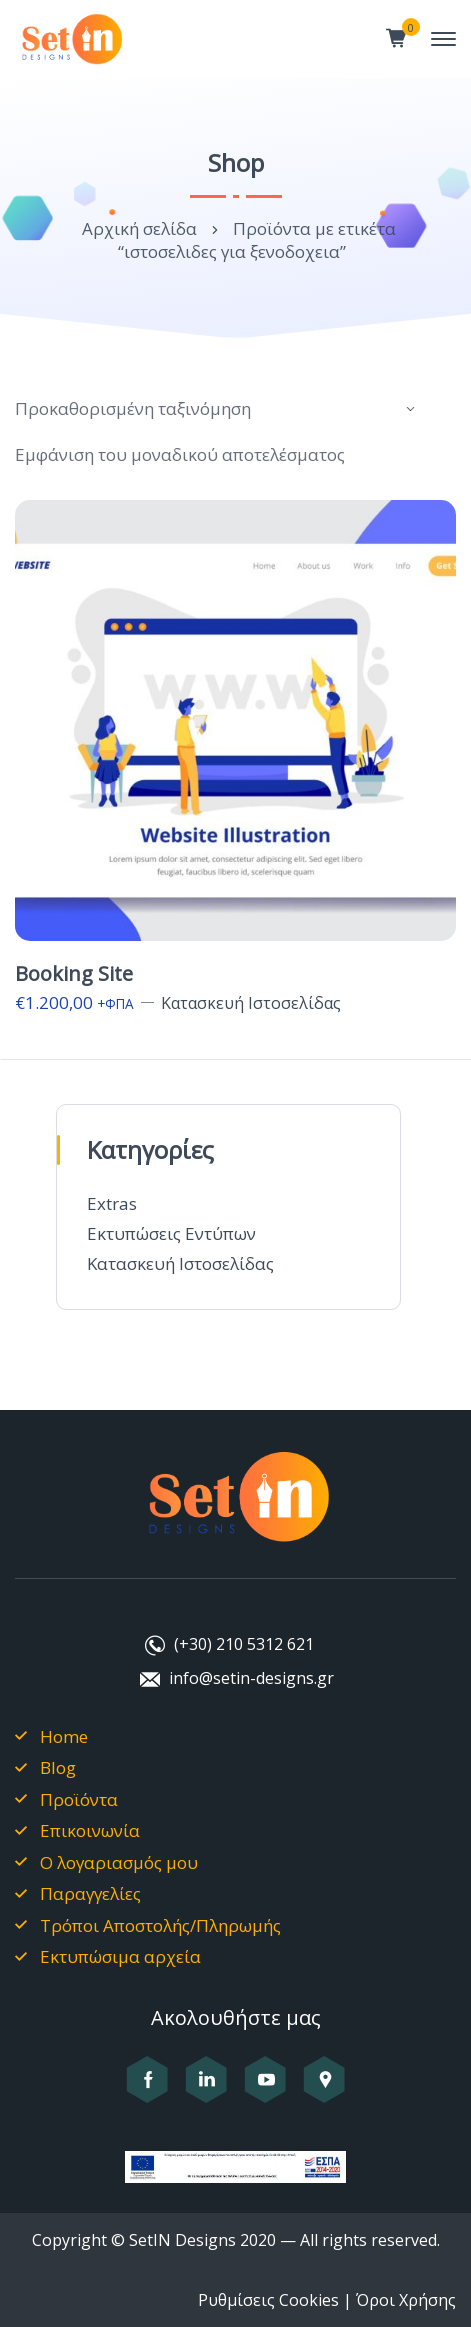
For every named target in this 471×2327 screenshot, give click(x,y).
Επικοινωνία (90, 1830)
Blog (58, 1767)
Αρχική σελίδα (139, 228)
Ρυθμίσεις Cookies (268, 2300)
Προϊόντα (79, 1799)
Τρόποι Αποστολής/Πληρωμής (160, 1925)
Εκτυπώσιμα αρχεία (120, 1956)
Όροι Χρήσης (406, 2300)
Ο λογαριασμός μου (119, 1862)
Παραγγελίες (90, 1893)
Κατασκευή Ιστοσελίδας (180, 1263)
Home (64, 1736)
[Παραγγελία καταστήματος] (217, 409)
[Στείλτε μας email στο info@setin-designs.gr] (235, 1680)
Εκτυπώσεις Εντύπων (171, 1233)
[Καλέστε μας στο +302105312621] (228, 1646)
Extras (112, 1203)
